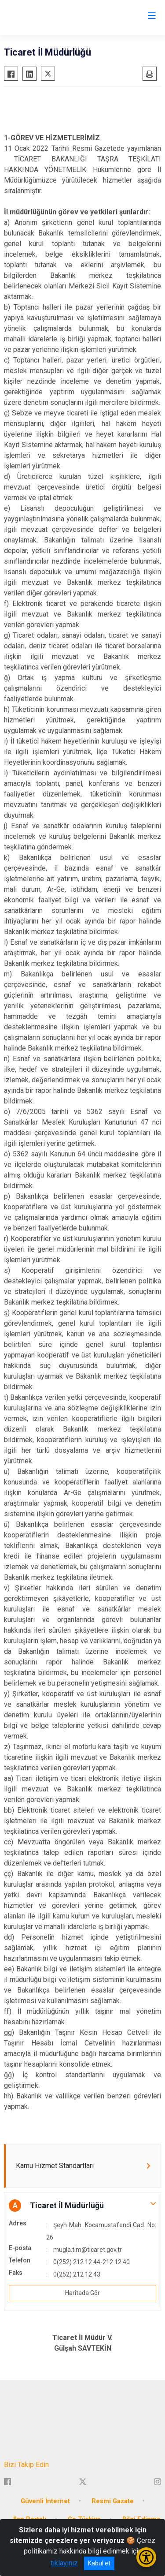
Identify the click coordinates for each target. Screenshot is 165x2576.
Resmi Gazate (113, 2501)
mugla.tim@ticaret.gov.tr (87, 2249)
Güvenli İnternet (45, 2501)
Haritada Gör (82, 2292)
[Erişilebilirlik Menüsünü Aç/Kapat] (146, 2557)
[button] (82, 2205)
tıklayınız (64, 2563)
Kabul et (99, 2563)
